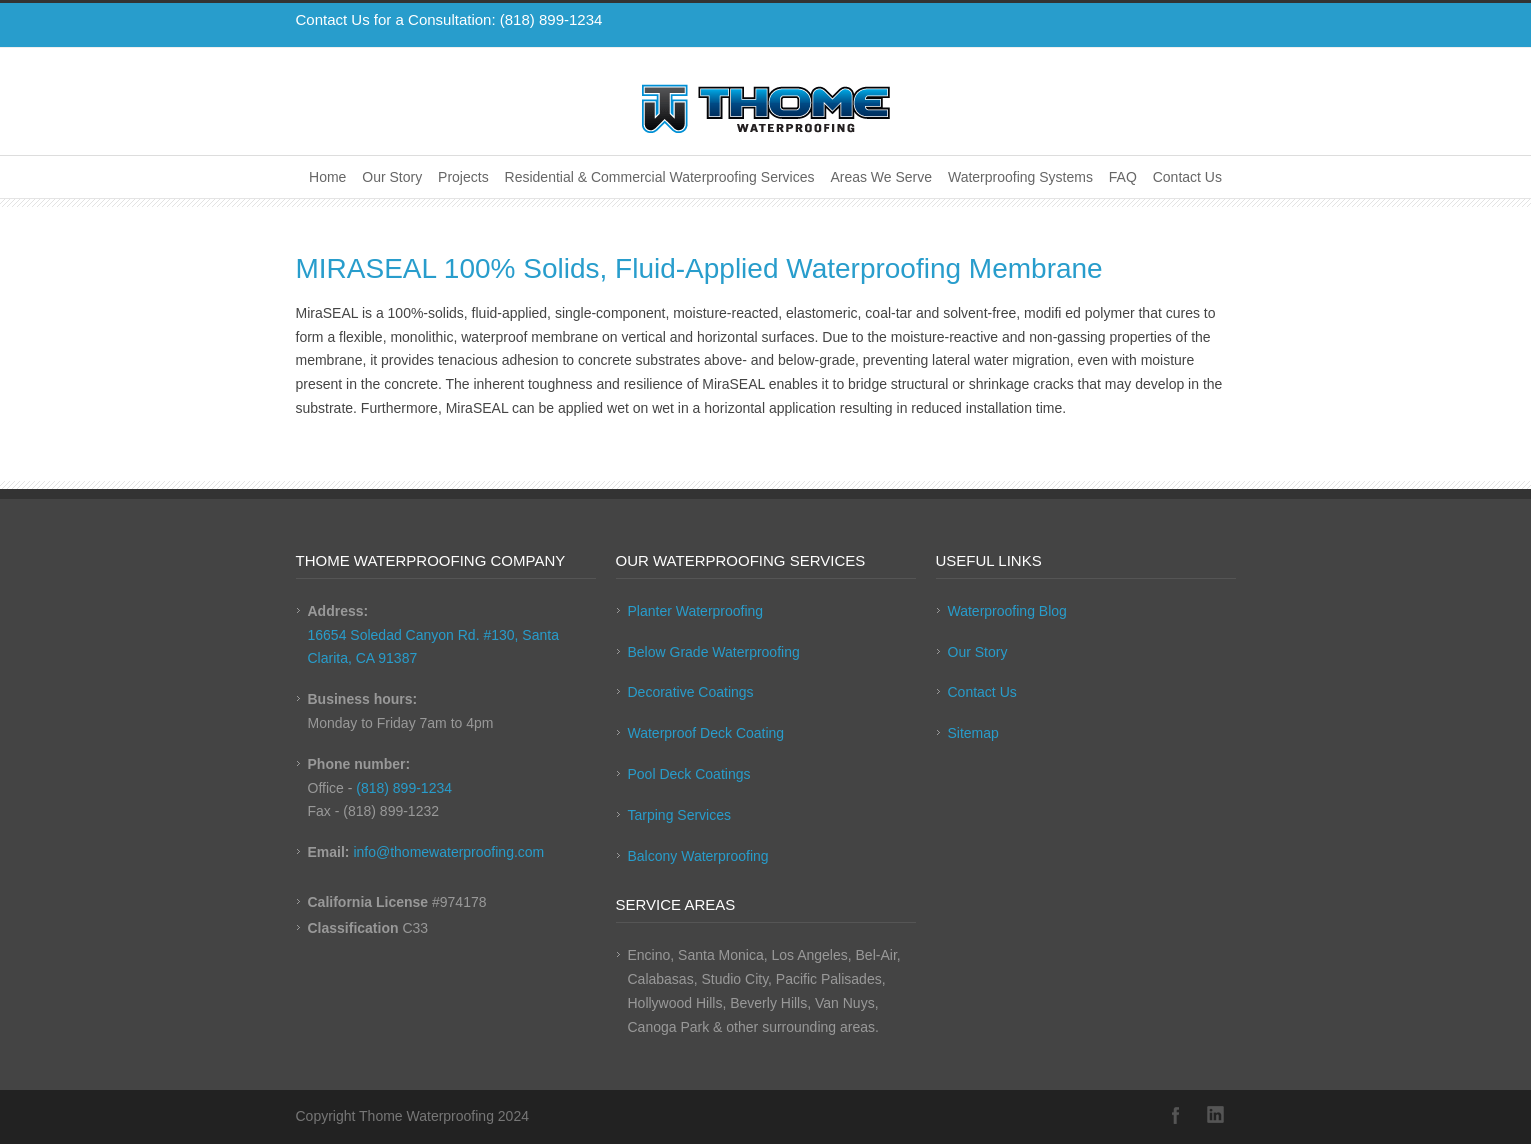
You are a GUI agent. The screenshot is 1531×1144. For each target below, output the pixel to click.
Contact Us (1187, 177)
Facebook (1176, 1115)
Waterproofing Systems (1020, 177)
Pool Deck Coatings (689, 774)
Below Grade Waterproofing (714, 652)
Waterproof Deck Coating (706, 733)
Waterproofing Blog (1007, 611)
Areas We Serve (881, 177)
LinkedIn (1216, 1115)
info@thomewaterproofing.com (448, 852)
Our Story (392, 177)
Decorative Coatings (691, 692)
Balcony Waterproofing (698, 856)
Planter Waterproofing (696, 611)
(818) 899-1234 (551, 19)
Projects (463, 177)
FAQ (1123, 177)
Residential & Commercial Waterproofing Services (660, 177)
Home (327, 177)
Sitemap (973, 733)
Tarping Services (680, 815)
